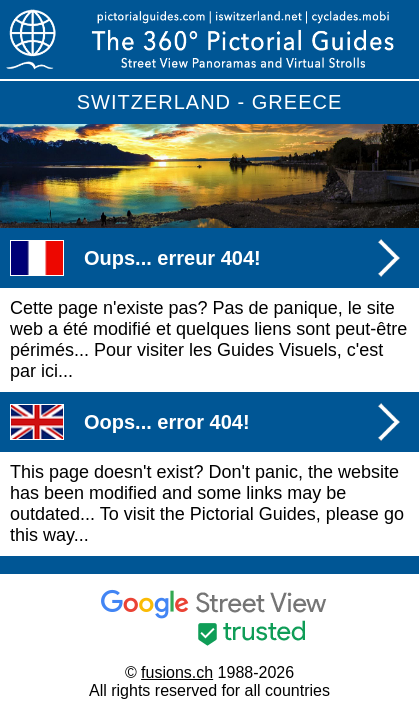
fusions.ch (177, 672)
